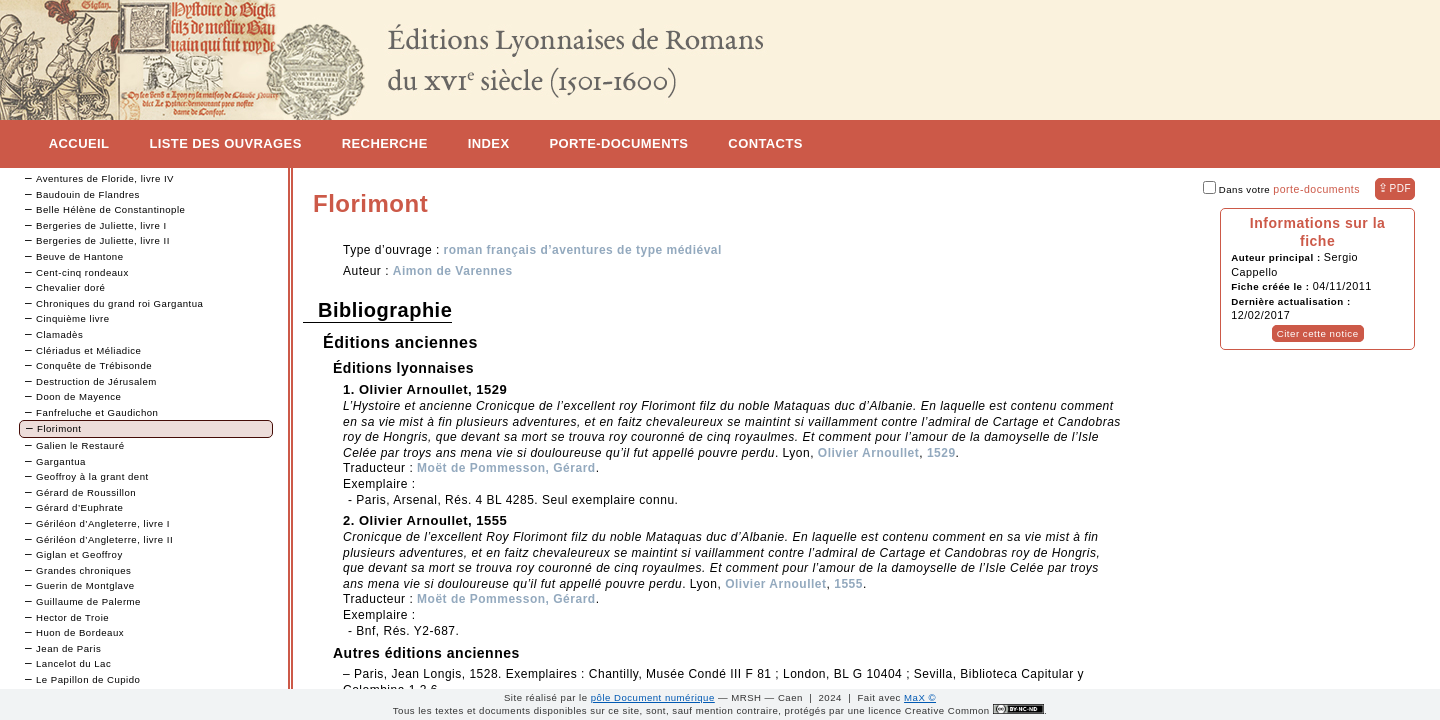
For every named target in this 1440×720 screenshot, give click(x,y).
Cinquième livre (73, 318)
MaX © (920, 697)
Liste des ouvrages (225, 143)
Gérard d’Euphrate (79, 507)
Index (489, 143)
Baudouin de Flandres (88, 194)
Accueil (79, 143)
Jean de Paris (68, 648)
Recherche (385, 143)
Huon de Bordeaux (80, 632)
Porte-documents (618, 143)
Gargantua (61, 461)
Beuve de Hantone (79, 256)
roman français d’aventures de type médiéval (583, 250)
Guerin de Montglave (85, 585)
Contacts (765, 143)
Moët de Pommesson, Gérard (506, 468)
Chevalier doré (70, 287)
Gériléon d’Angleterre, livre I (103, 523)
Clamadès (59, 334)
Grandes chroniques (83, 570)
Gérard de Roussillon (86, 492)
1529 (941, 453)
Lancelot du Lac (73, 663)
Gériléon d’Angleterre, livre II (104, 539)
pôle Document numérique (653, 697)
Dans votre (1281, 189)
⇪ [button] (1394, 188)
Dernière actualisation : (1290, 301)
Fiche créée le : (1271, 286)
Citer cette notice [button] (1318, 333)
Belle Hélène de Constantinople (110, 209)
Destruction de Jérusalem (96, 381)
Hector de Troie (72, 617)
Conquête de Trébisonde (94, 365)
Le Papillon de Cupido (88, 679)
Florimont (59, 428)
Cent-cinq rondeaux (82, 272)
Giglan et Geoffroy (79, 554)
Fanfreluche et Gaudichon (97, 412)
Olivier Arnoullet (868, 453)
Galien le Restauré (80, 445)
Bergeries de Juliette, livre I (101, 225)
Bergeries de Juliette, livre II (103, 240)
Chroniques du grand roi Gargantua (119, 303)
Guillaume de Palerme (88, 601)
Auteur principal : (1277, 257)
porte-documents (1316, 189)
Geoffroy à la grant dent (92, 476)
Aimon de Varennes (453, 271)
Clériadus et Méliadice (88, 350)
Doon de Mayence (78, 396)
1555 (848, 584)
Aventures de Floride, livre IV (105, 178)
